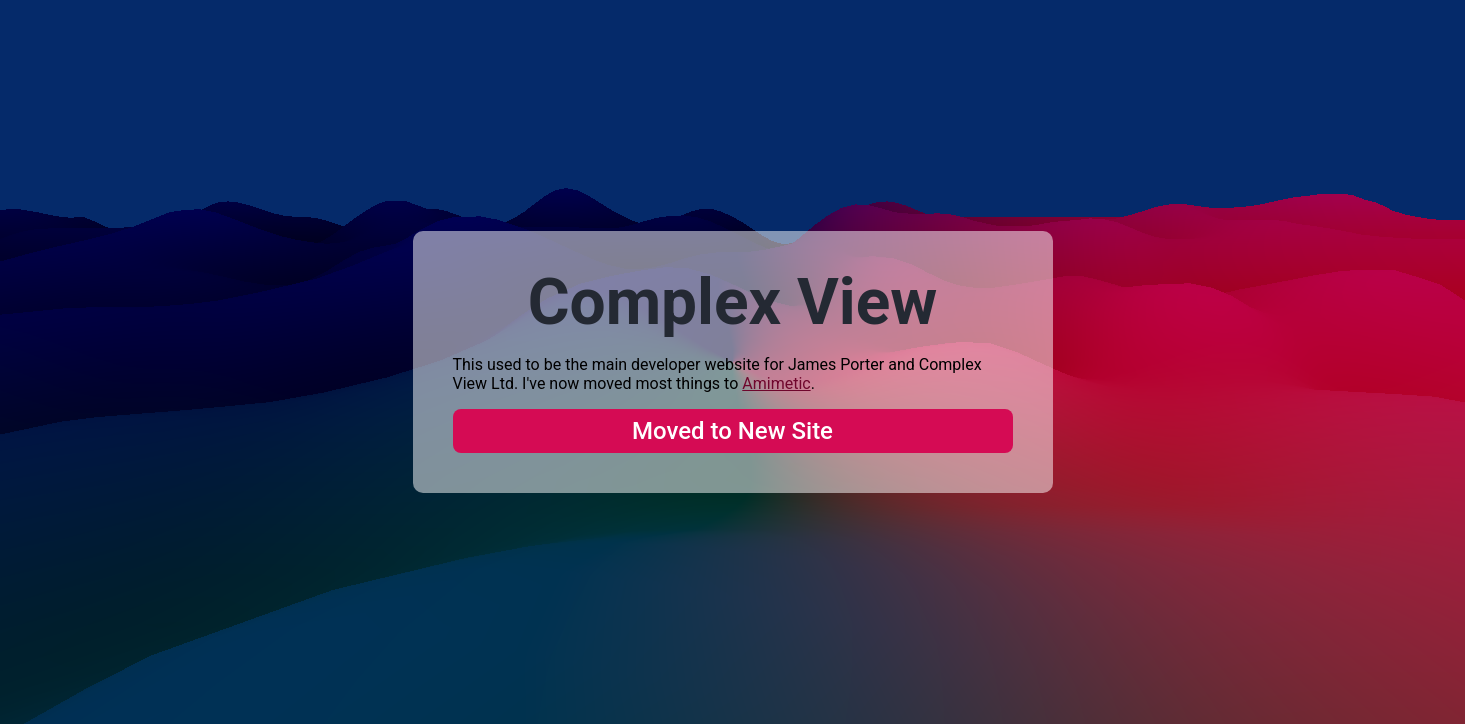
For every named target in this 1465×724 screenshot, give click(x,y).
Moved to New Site (732, 431)
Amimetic (776, 383)
